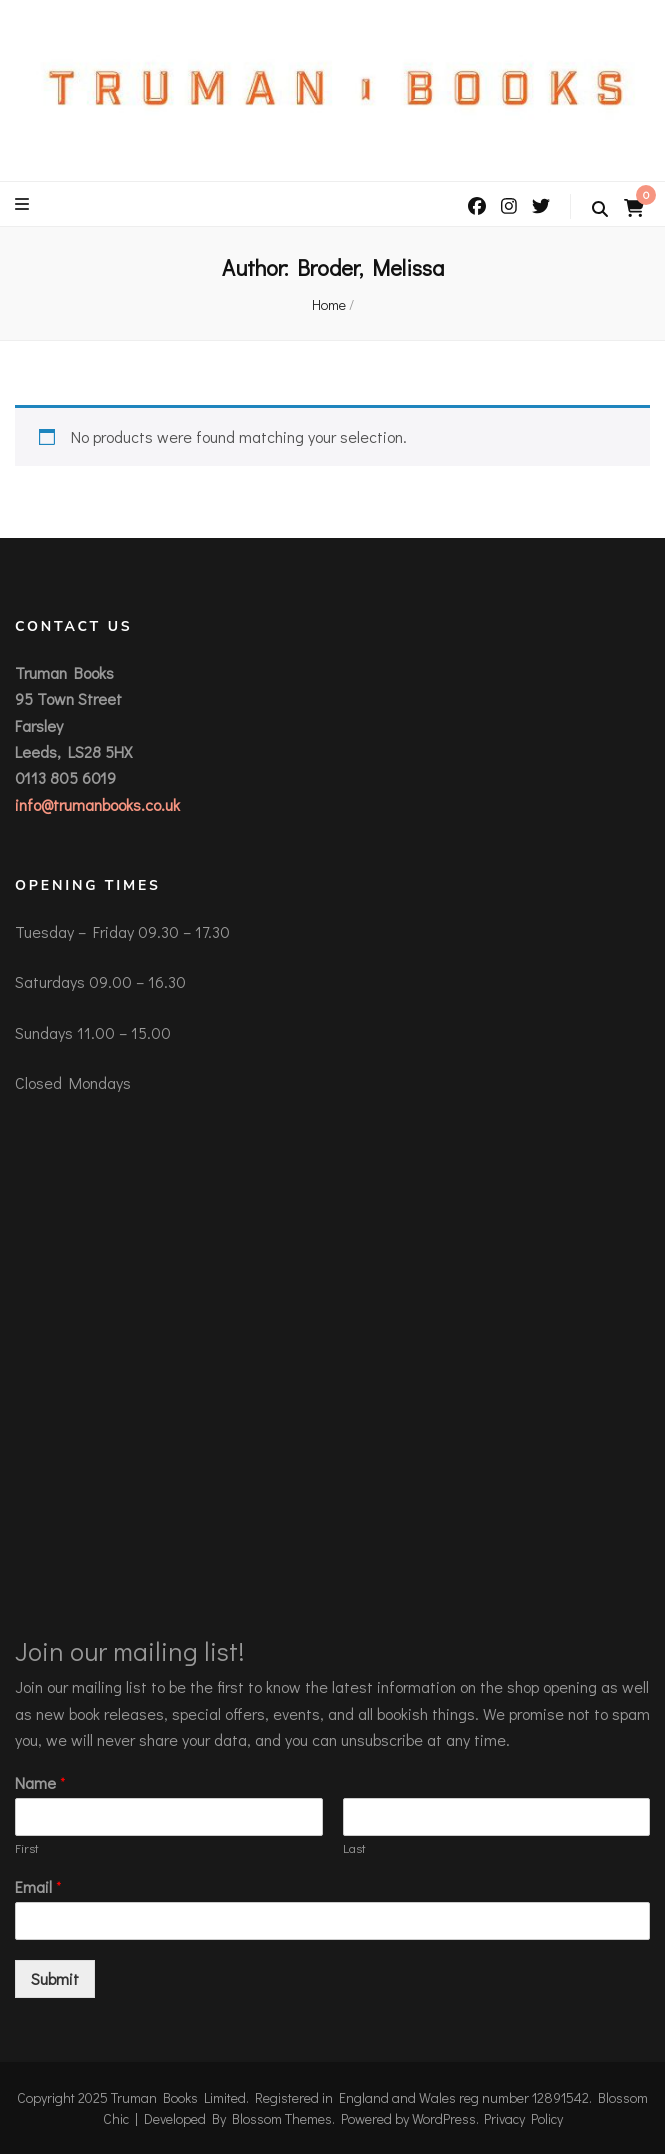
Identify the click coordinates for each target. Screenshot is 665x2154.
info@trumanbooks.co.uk (97, 804)
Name (40, 1783)
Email (38, 1887)
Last (354, 1848)
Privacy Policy (523, 2118)
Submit (55, 1978)
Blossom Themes (282, 2118)
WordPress (444, 2118)
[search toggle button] (600, 209)
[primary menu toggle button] (24, 204)
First (27, 1848)
